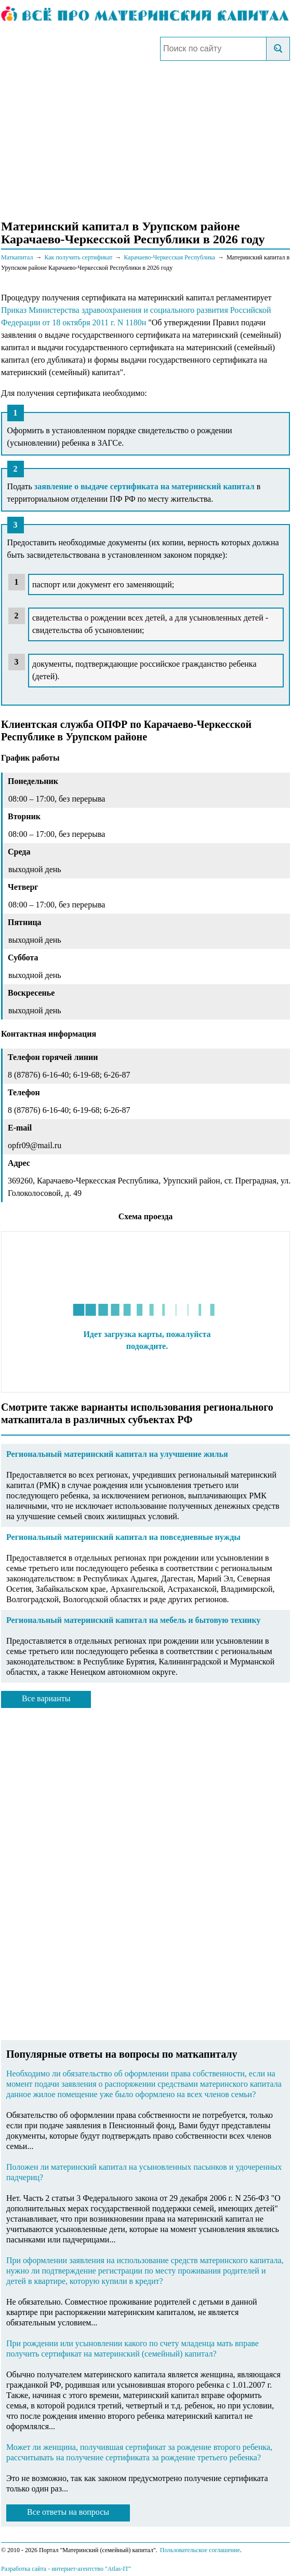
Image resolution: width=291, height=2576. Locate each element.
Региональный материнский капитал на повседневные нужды (123, 1537)
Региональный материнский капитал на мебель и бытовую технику (133, 1620)
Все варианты (46, 1698)
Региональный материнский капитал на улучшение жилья (117, 1454)
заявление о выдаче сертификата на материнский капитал (144, 486)
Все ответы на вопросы (68, 2512)
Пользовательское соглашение (200, 2550)
